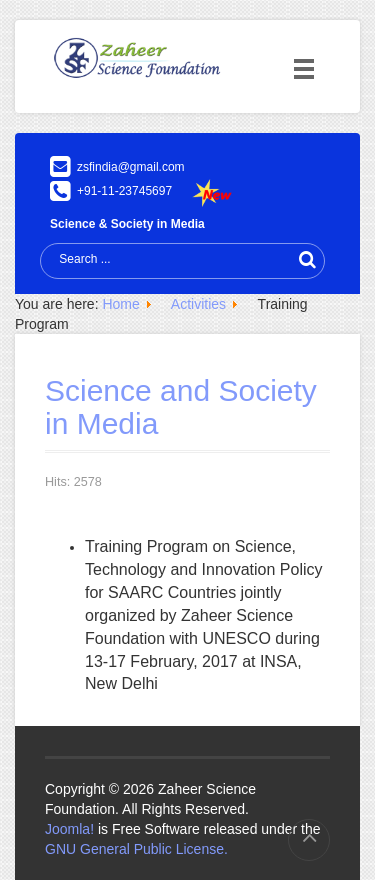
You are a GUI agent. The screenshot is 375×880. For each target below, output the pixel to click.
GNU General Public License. (136, 849)
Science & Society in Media (127, 224)
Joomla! (69, 829)
